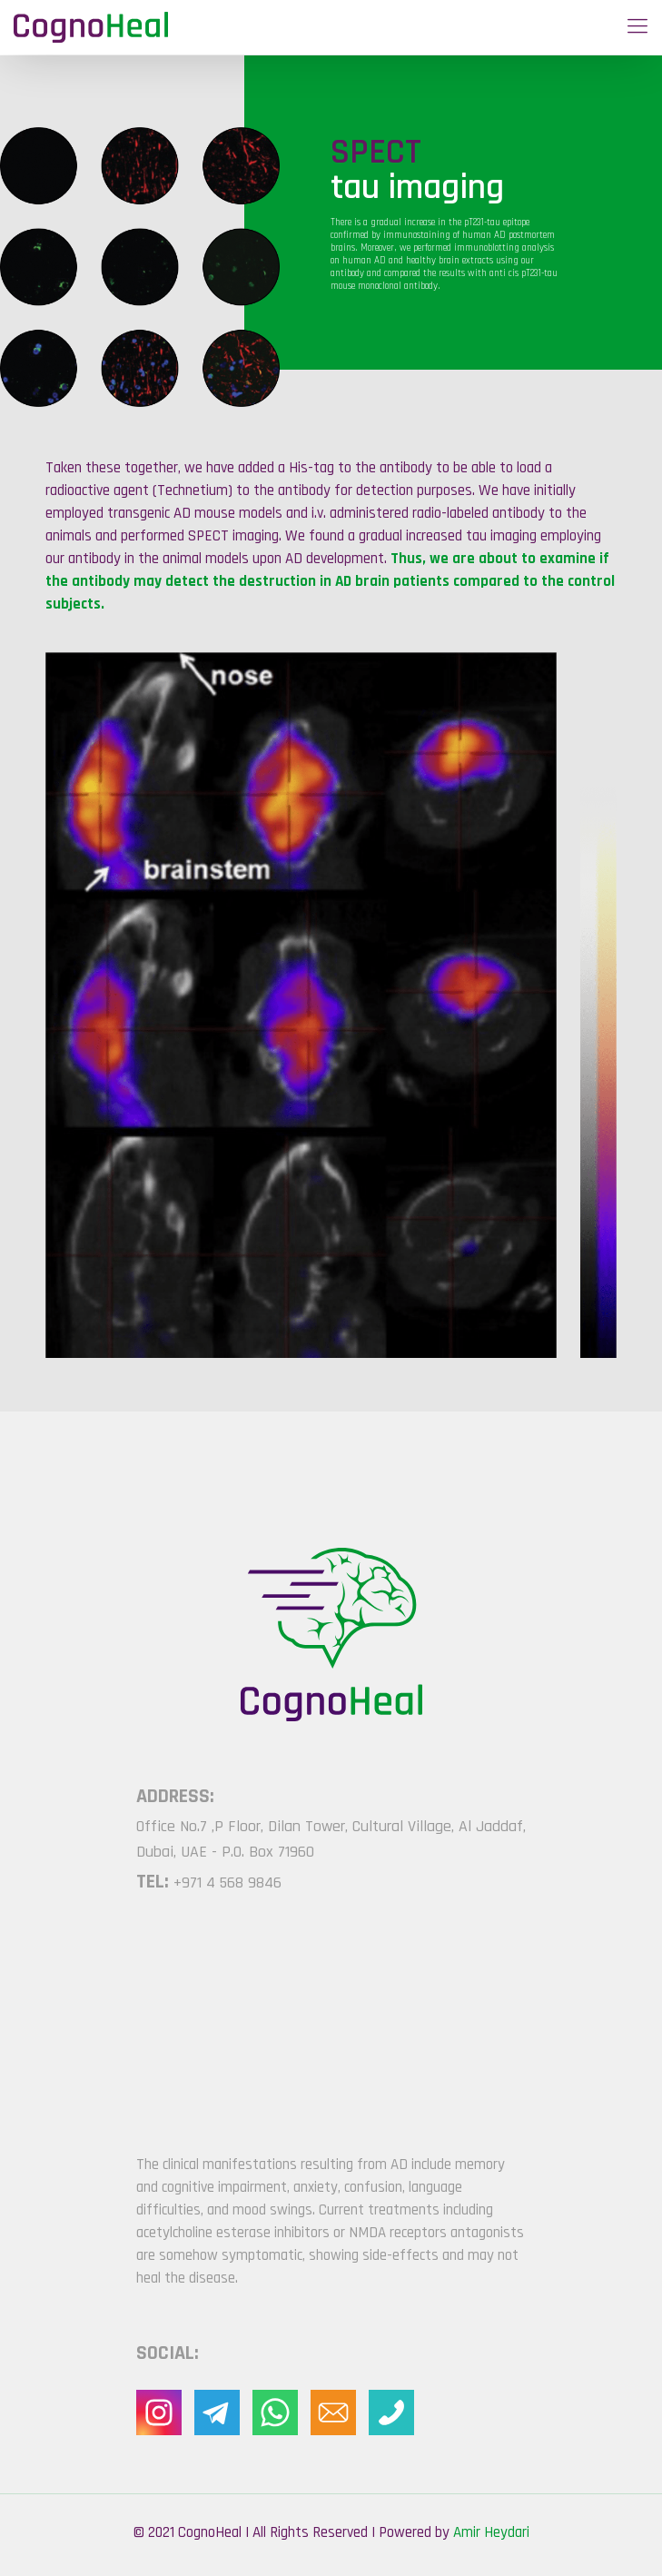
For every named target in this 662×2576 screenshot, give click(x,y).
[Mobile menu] (637, 27)
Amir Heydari (491, 2532)
